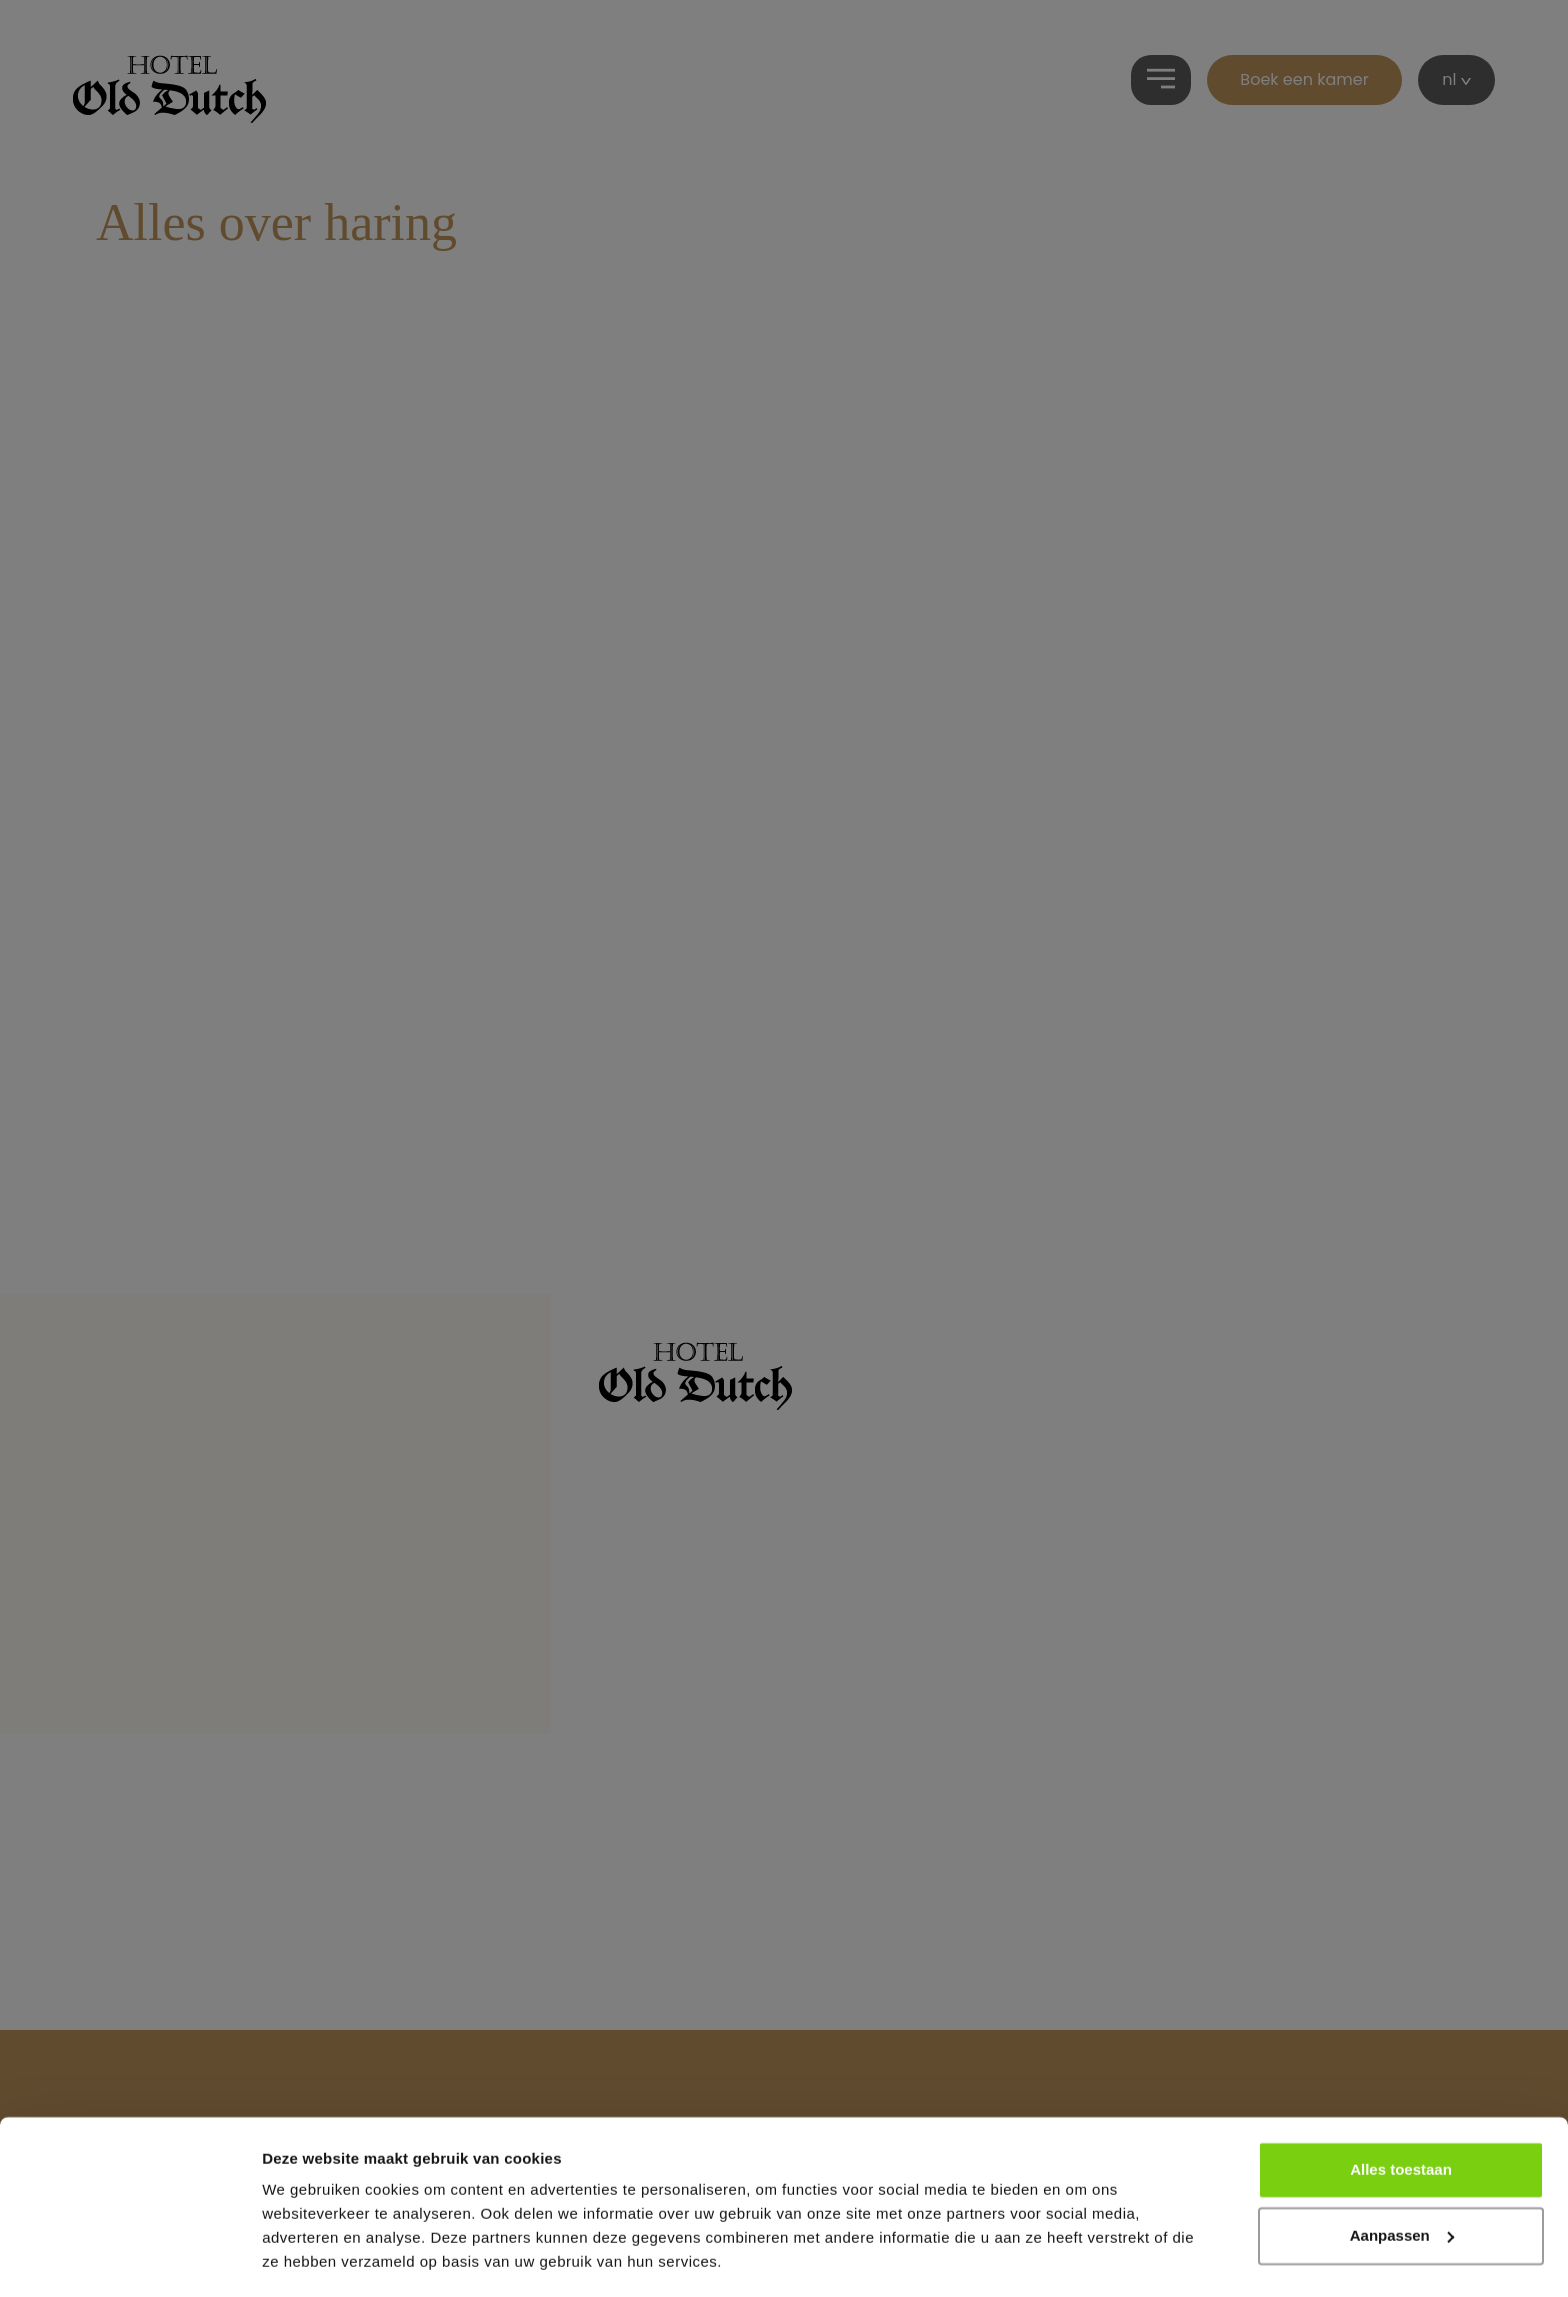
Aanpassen (1402, 2175)
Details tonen (309, 2257)
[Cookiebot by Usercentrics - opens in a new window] (129, 2258)
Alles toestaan (1401, 2110)
